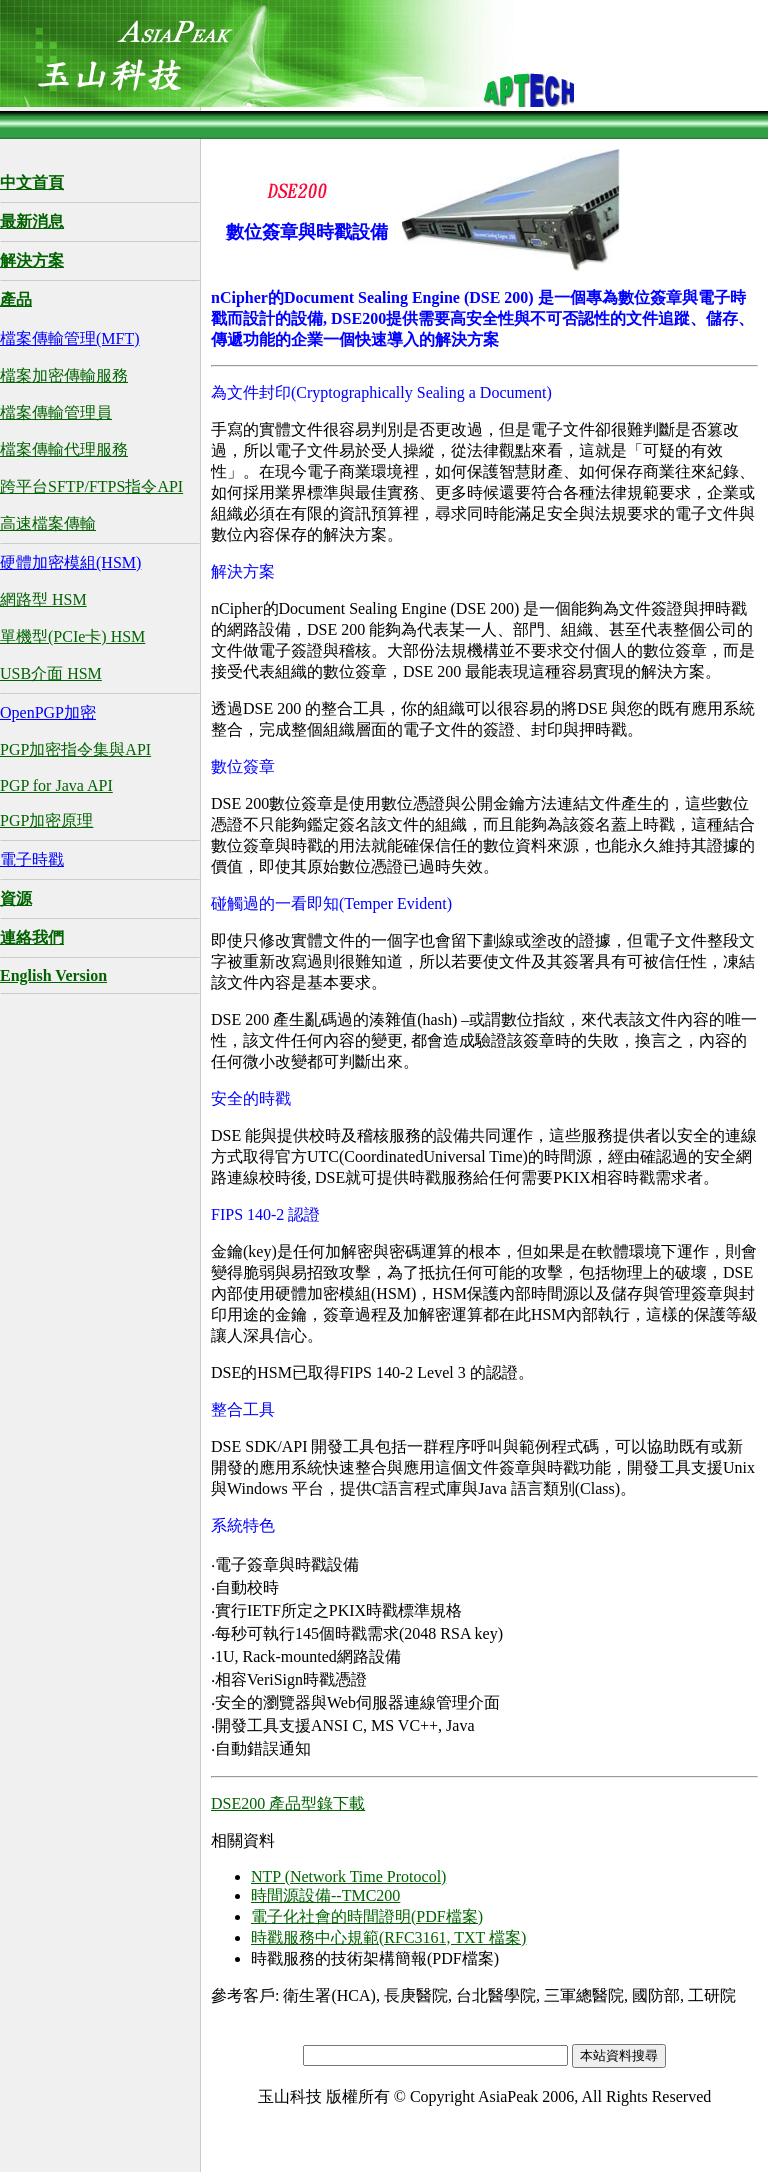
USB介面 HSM (51, 673)
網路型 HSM (43, 599)
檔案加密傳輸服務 (64, 375)
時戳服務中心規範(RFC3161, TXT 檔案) (388, 1937)
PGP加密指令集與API (75, 749)
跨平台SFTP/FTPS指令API (91, 486)
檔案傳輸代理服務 (64, 449)
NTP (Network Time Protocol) (348, 1876)
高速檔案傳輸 (48, 523)
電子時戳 (32, 859)
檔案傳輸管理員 (56, 412)
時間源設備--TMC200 (325, 1895)
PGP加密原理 (46, 820)
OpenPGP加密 (48, 712)
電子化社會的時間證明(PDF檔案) (367, 1916)
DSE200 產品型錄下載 (288, 1803)
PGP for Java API (56, 785)
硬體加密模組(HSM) (70, 562)
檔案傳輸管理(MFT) (70, 338)
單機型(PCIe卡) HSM (72, 636)
